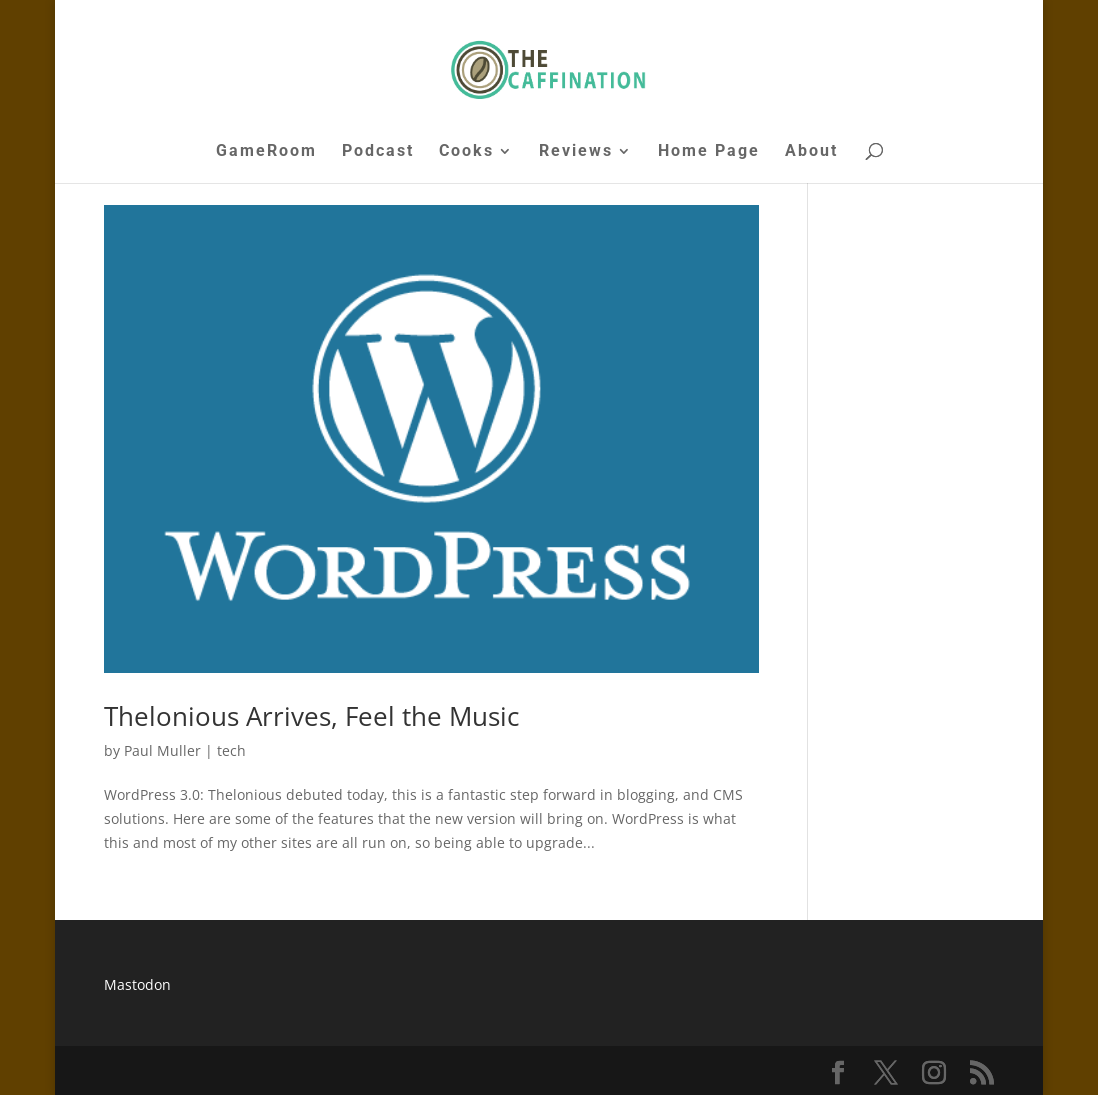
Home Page (709, 152)
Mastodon (137, 984)
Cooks (466, 152)
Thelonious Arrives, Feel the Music (311, 716)
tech (231, 750)
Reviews (576, 152)
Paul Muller (162, 750)
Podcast (378, 152)
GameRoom (266, 152)
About (811, 152)
